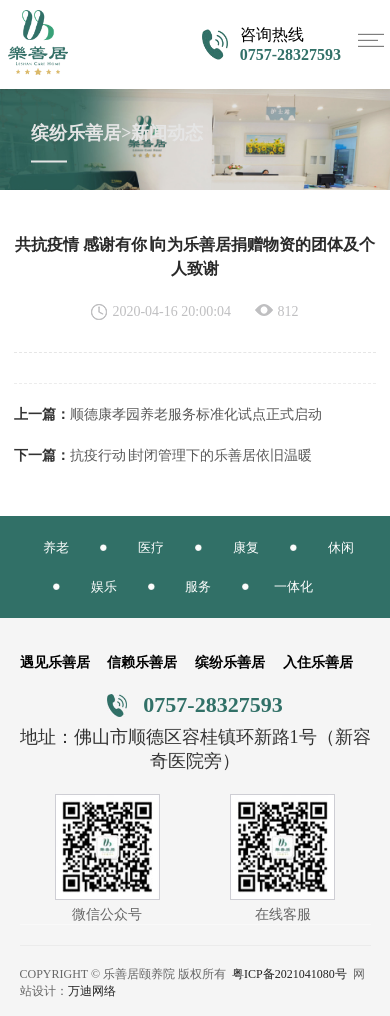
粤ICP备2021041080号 (289, 974)
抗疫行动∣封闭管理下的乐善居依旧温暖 (191, 455)
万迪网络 (92, 991)
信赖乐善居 (142, 662)
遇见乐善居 (55, 662)
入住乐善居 (318, 662)
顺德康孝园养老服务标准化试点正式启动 (196, 414)
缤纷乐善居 (230, 662)
